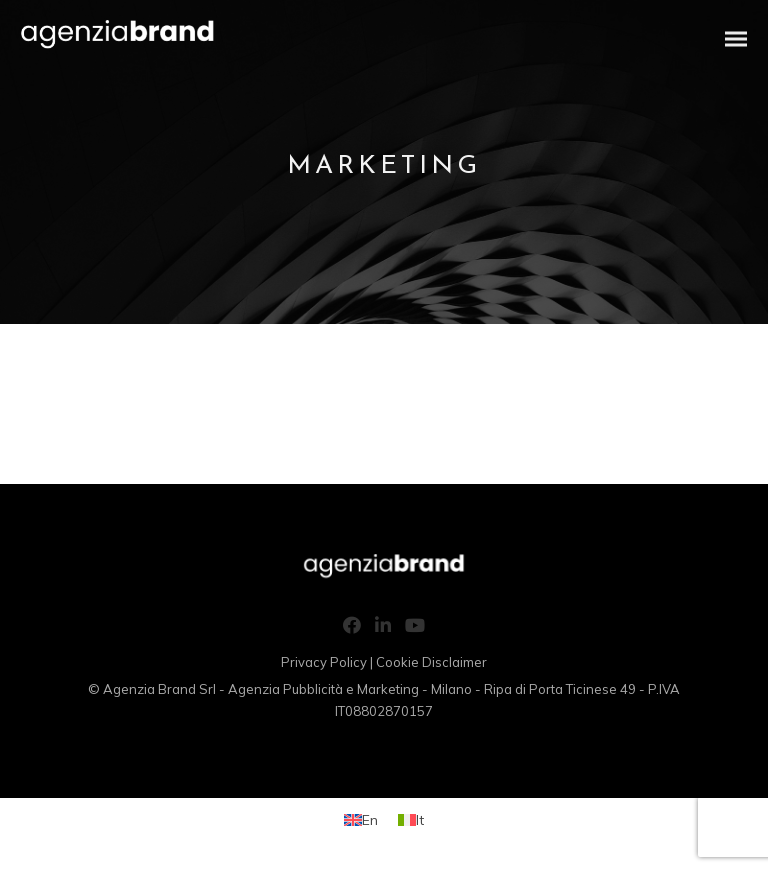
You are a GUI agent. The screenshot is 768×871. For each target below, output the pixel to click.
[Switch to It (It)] (411, 819)
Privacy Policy (324, 662)
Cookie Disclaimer (431, 662)
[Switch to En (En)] (361, 819)
